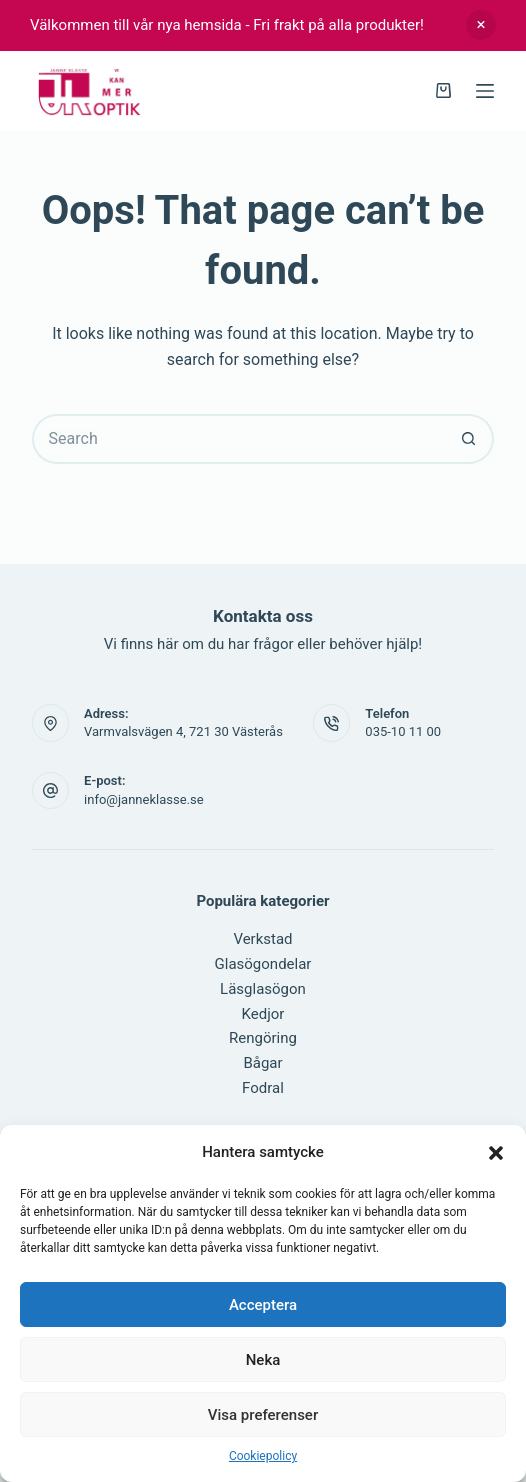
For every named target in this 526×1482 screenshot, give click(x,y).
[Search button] (469, 439)
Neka (263, 1360)
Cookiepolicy (263, 1456)
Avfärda (481, 25)
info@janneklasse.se (144, 799)
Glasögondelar (263, 964)
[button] (496, 1153)
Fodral (263, 1088)
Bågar (262, 1063)
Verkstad (262, 939)
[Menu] (485, 91)
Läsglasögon (263, 989)
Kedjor (263, 1014)
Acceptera (263, 1305)
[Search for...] (238, 439)
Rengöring (263, 1038)
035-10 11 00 (403, 731)
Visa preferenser (263, 1415)
